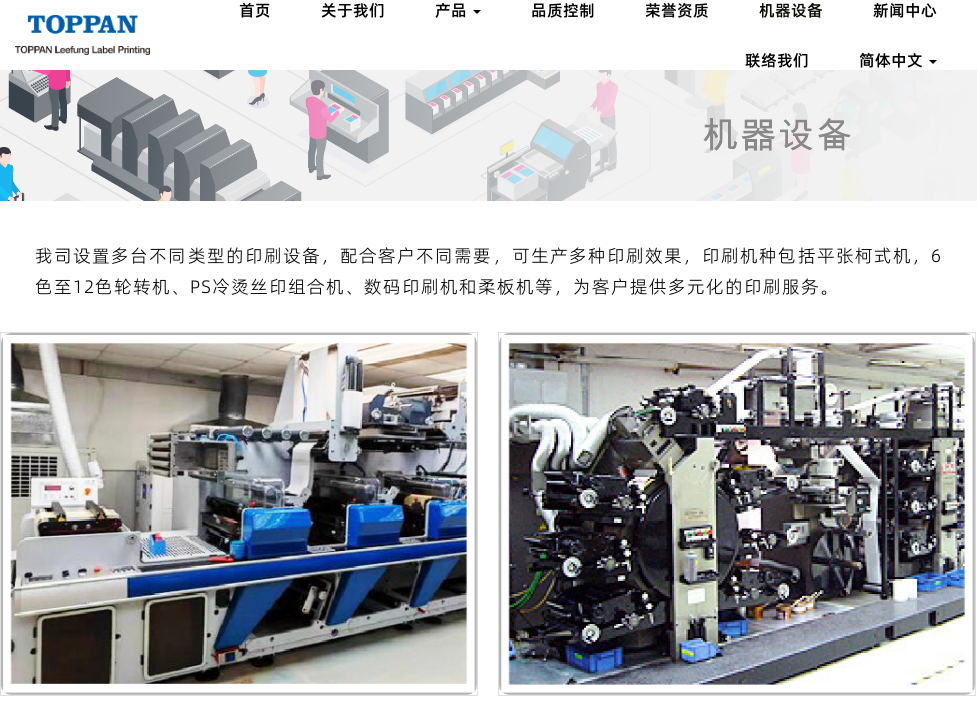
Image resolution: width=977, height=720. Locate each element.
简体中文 (898, 60)
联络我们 (777, 60)
